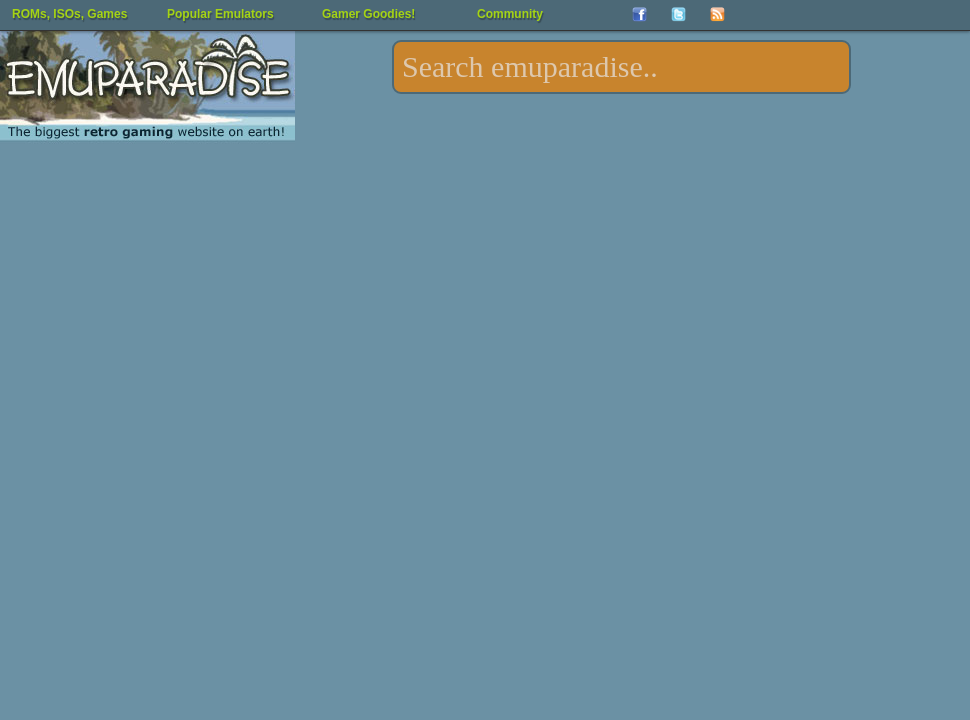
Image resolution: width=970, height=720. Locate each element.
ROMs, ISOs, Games (69, 14)
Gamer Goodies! (368, 14)
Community (510, 14)
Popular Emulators (220, 14)
